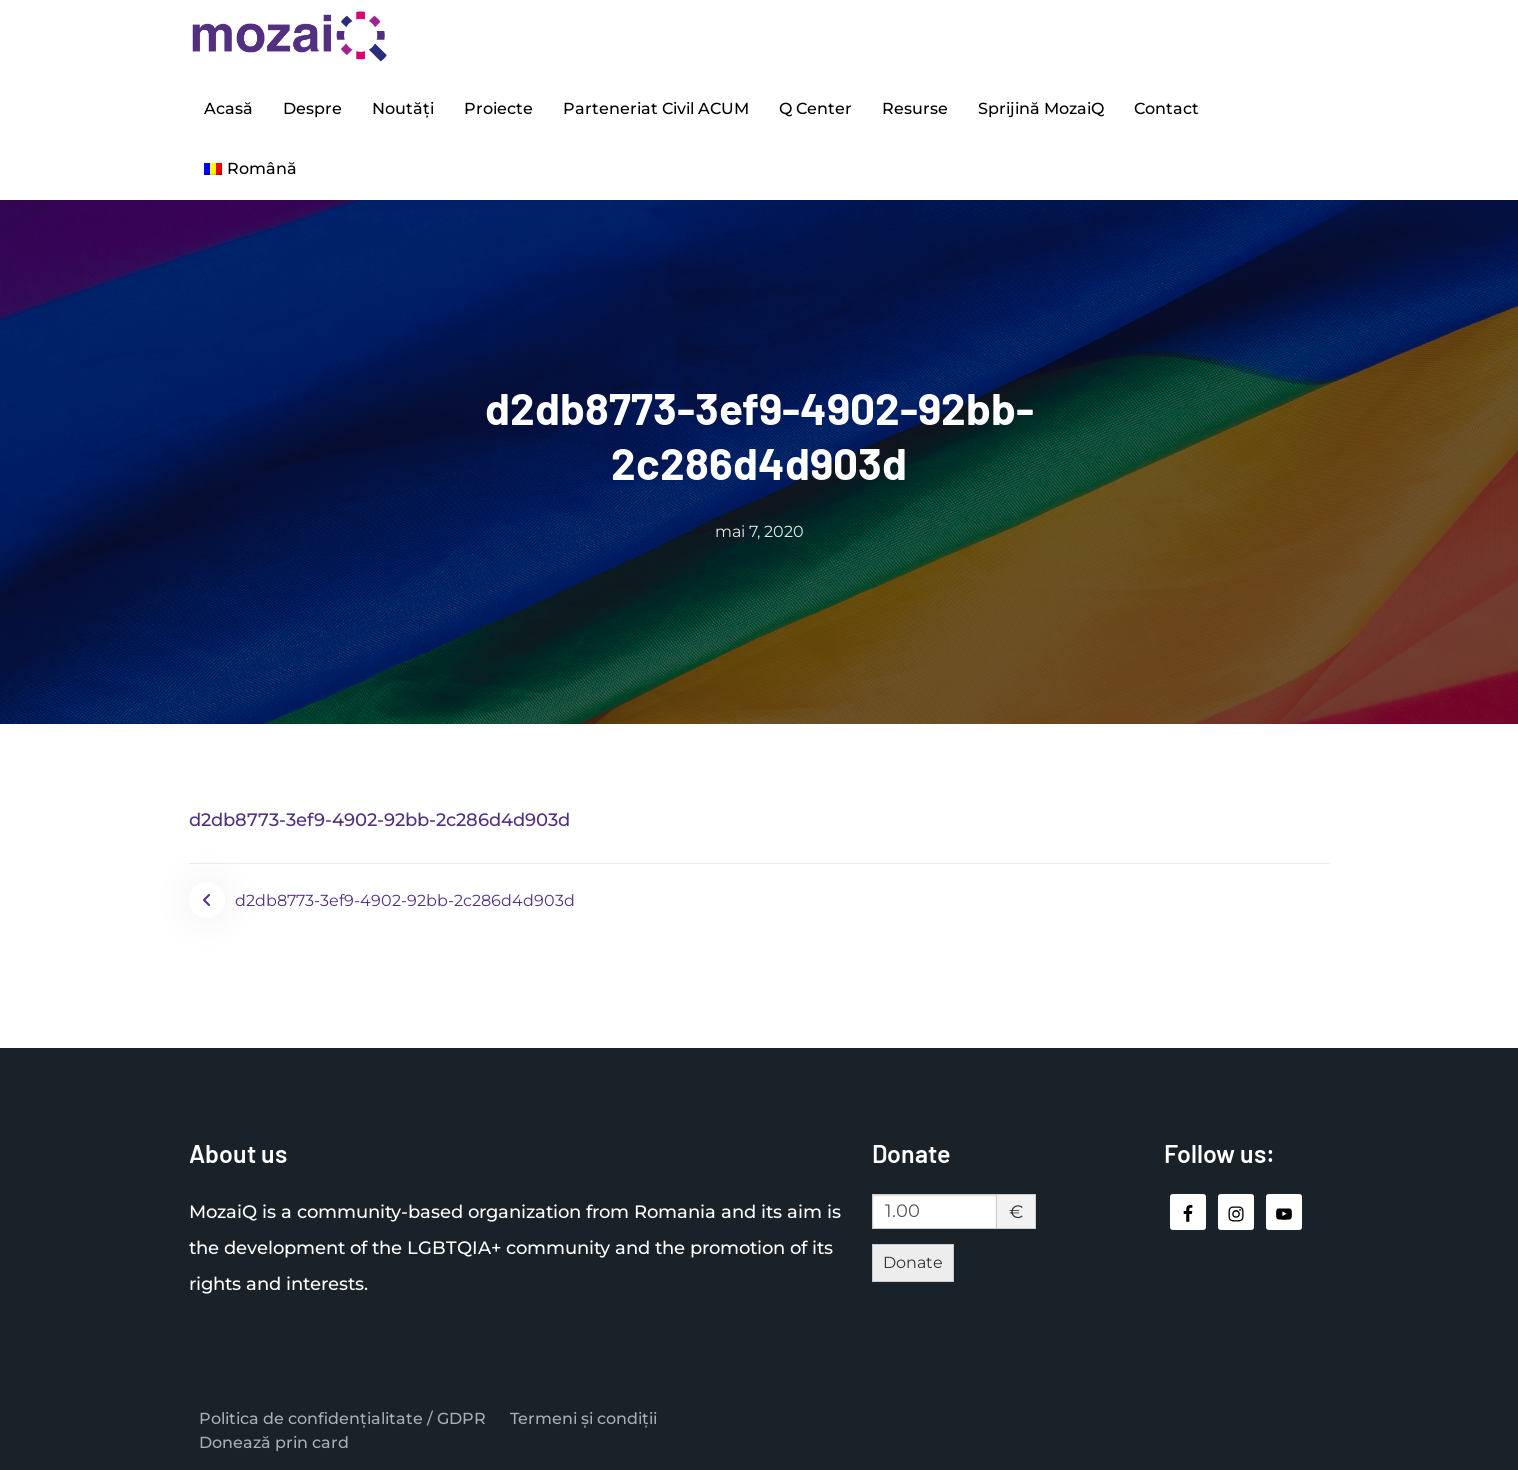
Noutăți (403, 108)
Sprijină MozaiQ (1041, 108)
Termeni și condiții (583, 1418)
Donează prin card (274, 1442)
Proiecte (498, 108)
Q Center (815, 108)
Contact (1166, 108)
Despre (312, 108)
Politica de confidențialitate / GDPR (342, 1418)
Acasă (228, 108)
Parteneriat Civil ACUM (656, 108)
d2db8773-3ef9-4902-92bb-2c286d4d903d (379, 820)
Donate (913, 1262)
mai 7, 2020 (759, 531)
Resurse (915, 108)
